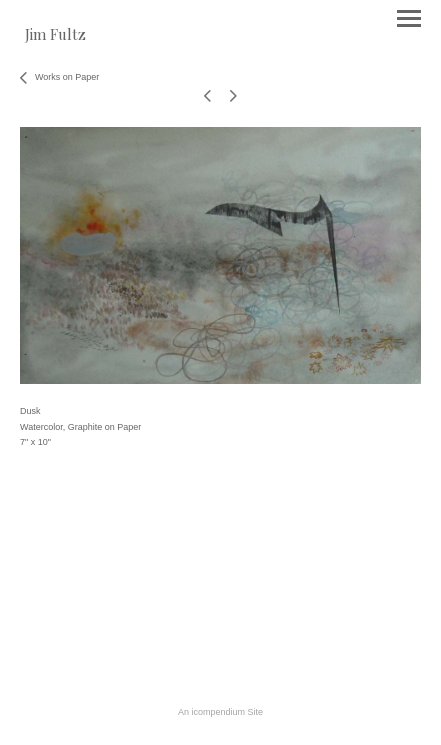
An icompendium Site (220, 712)
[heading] (55, 36)
